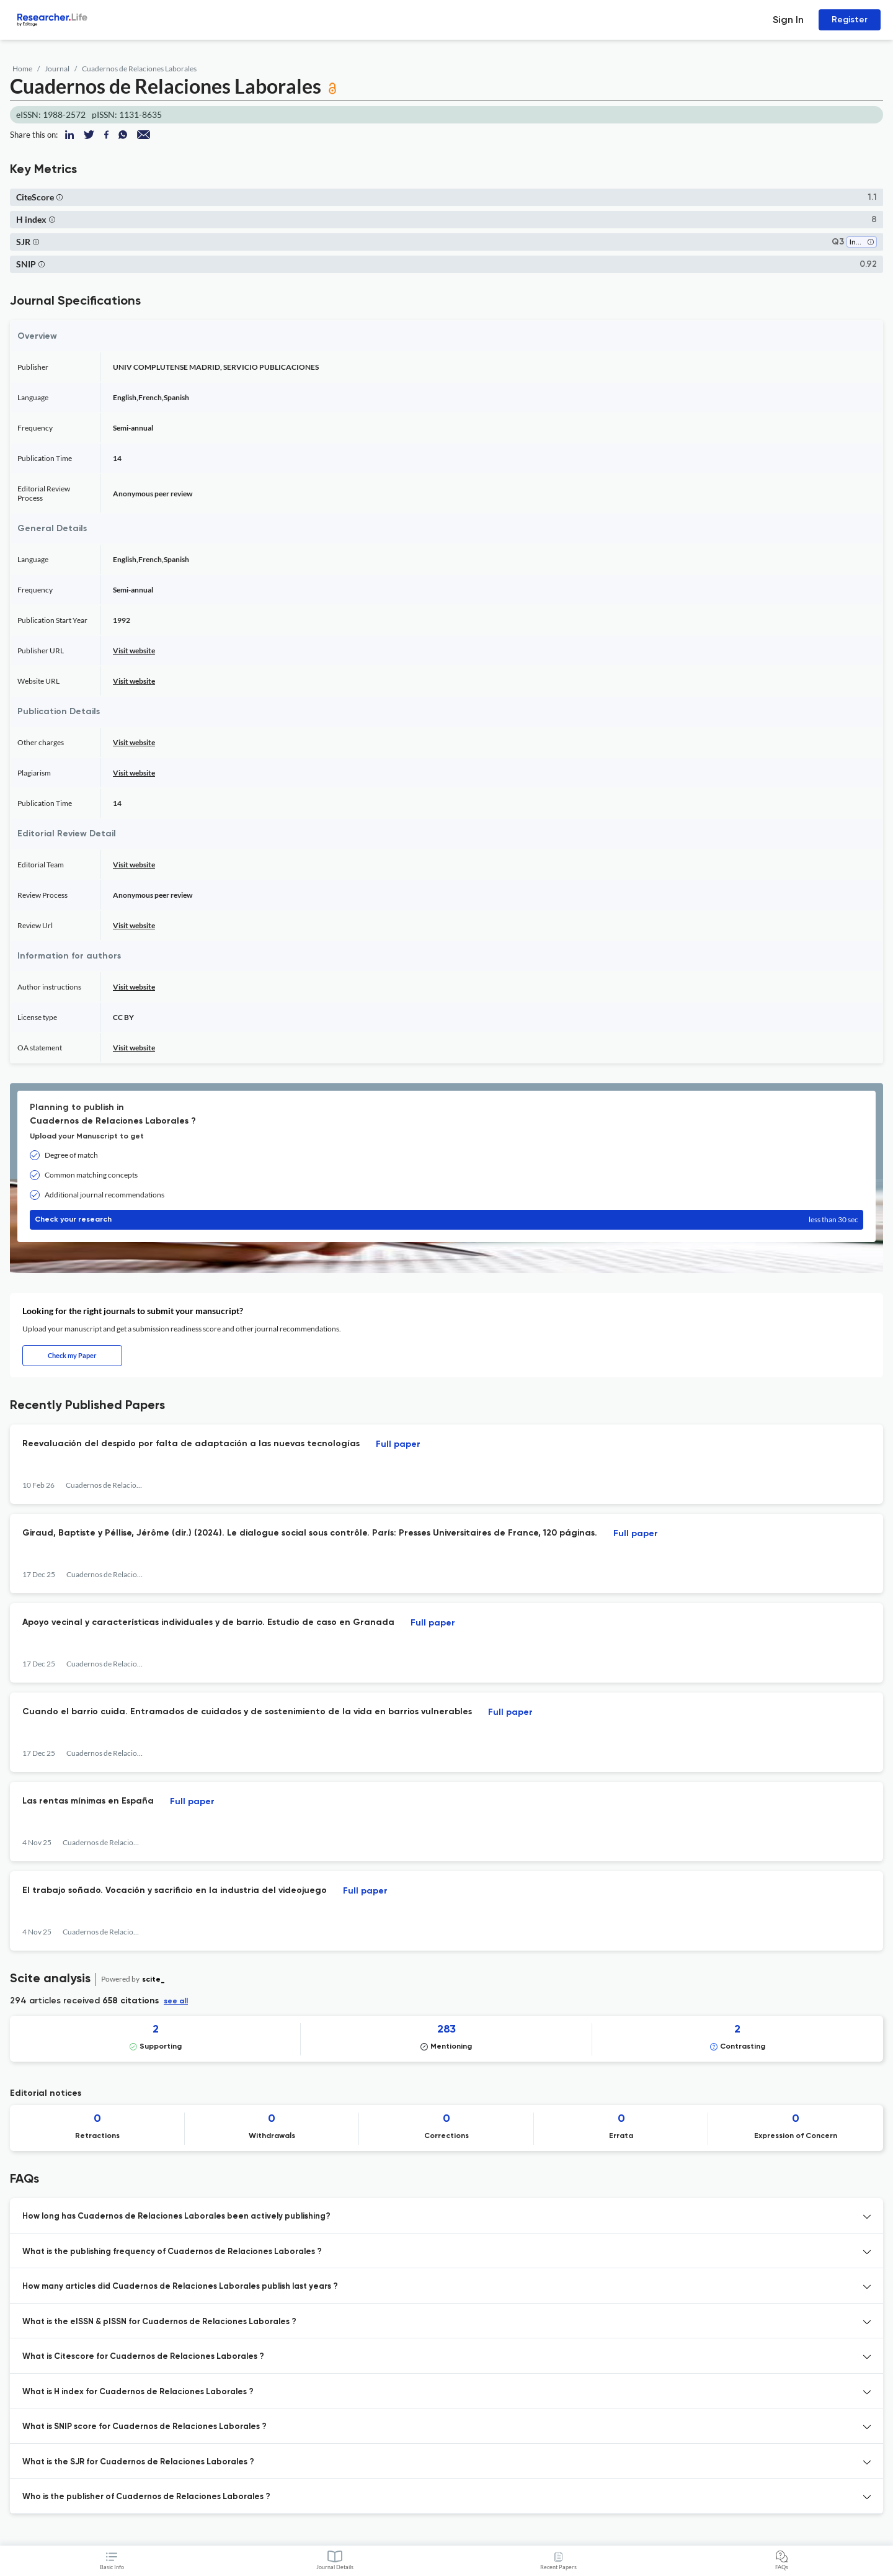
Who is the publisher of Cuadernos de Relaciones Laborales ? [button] (146, 2497)
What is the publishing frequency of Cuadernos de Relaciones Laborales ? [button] (172, 2252)
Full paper (398, 1444)
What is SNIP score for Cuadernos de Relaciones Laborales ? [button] (144, 2427)
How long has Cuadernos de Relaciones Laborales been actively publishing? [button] (176, 2216)
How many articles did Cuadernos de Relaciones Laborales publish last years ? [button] (180, 2287)
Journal (57, 68)
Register (850, 19)
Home (22, 68)
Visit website (134, 650)
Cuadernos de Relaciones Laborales (139, 68)
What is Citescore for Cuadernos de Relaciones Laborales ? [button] (143, 2357)
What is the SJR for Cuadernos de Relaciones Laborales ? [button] (138, 2462)
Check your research (446, 1219)
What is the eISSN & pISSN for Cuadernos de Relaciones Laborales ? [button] (159, 2322)
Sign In (788, 19)
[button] (59, 197)
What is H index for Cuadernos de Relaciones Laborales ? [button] (138, 2392)
